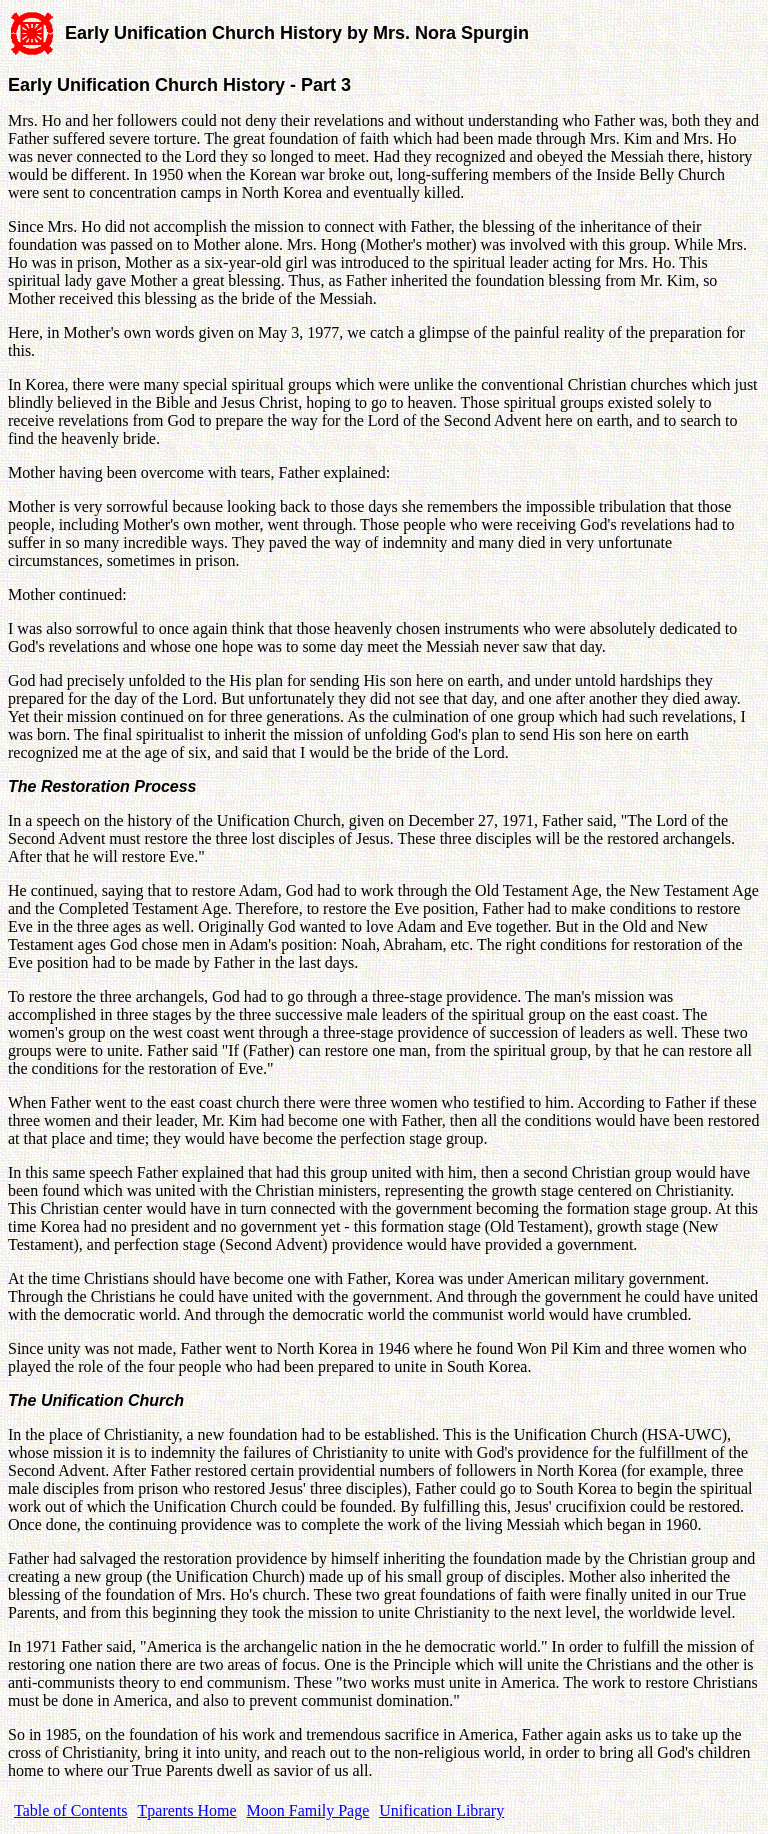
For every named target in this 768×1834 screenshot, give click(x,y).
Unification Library (441, 1810)
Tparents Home (187, 1810)
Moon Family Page (308, 1810)
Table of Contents (71, 1810)
